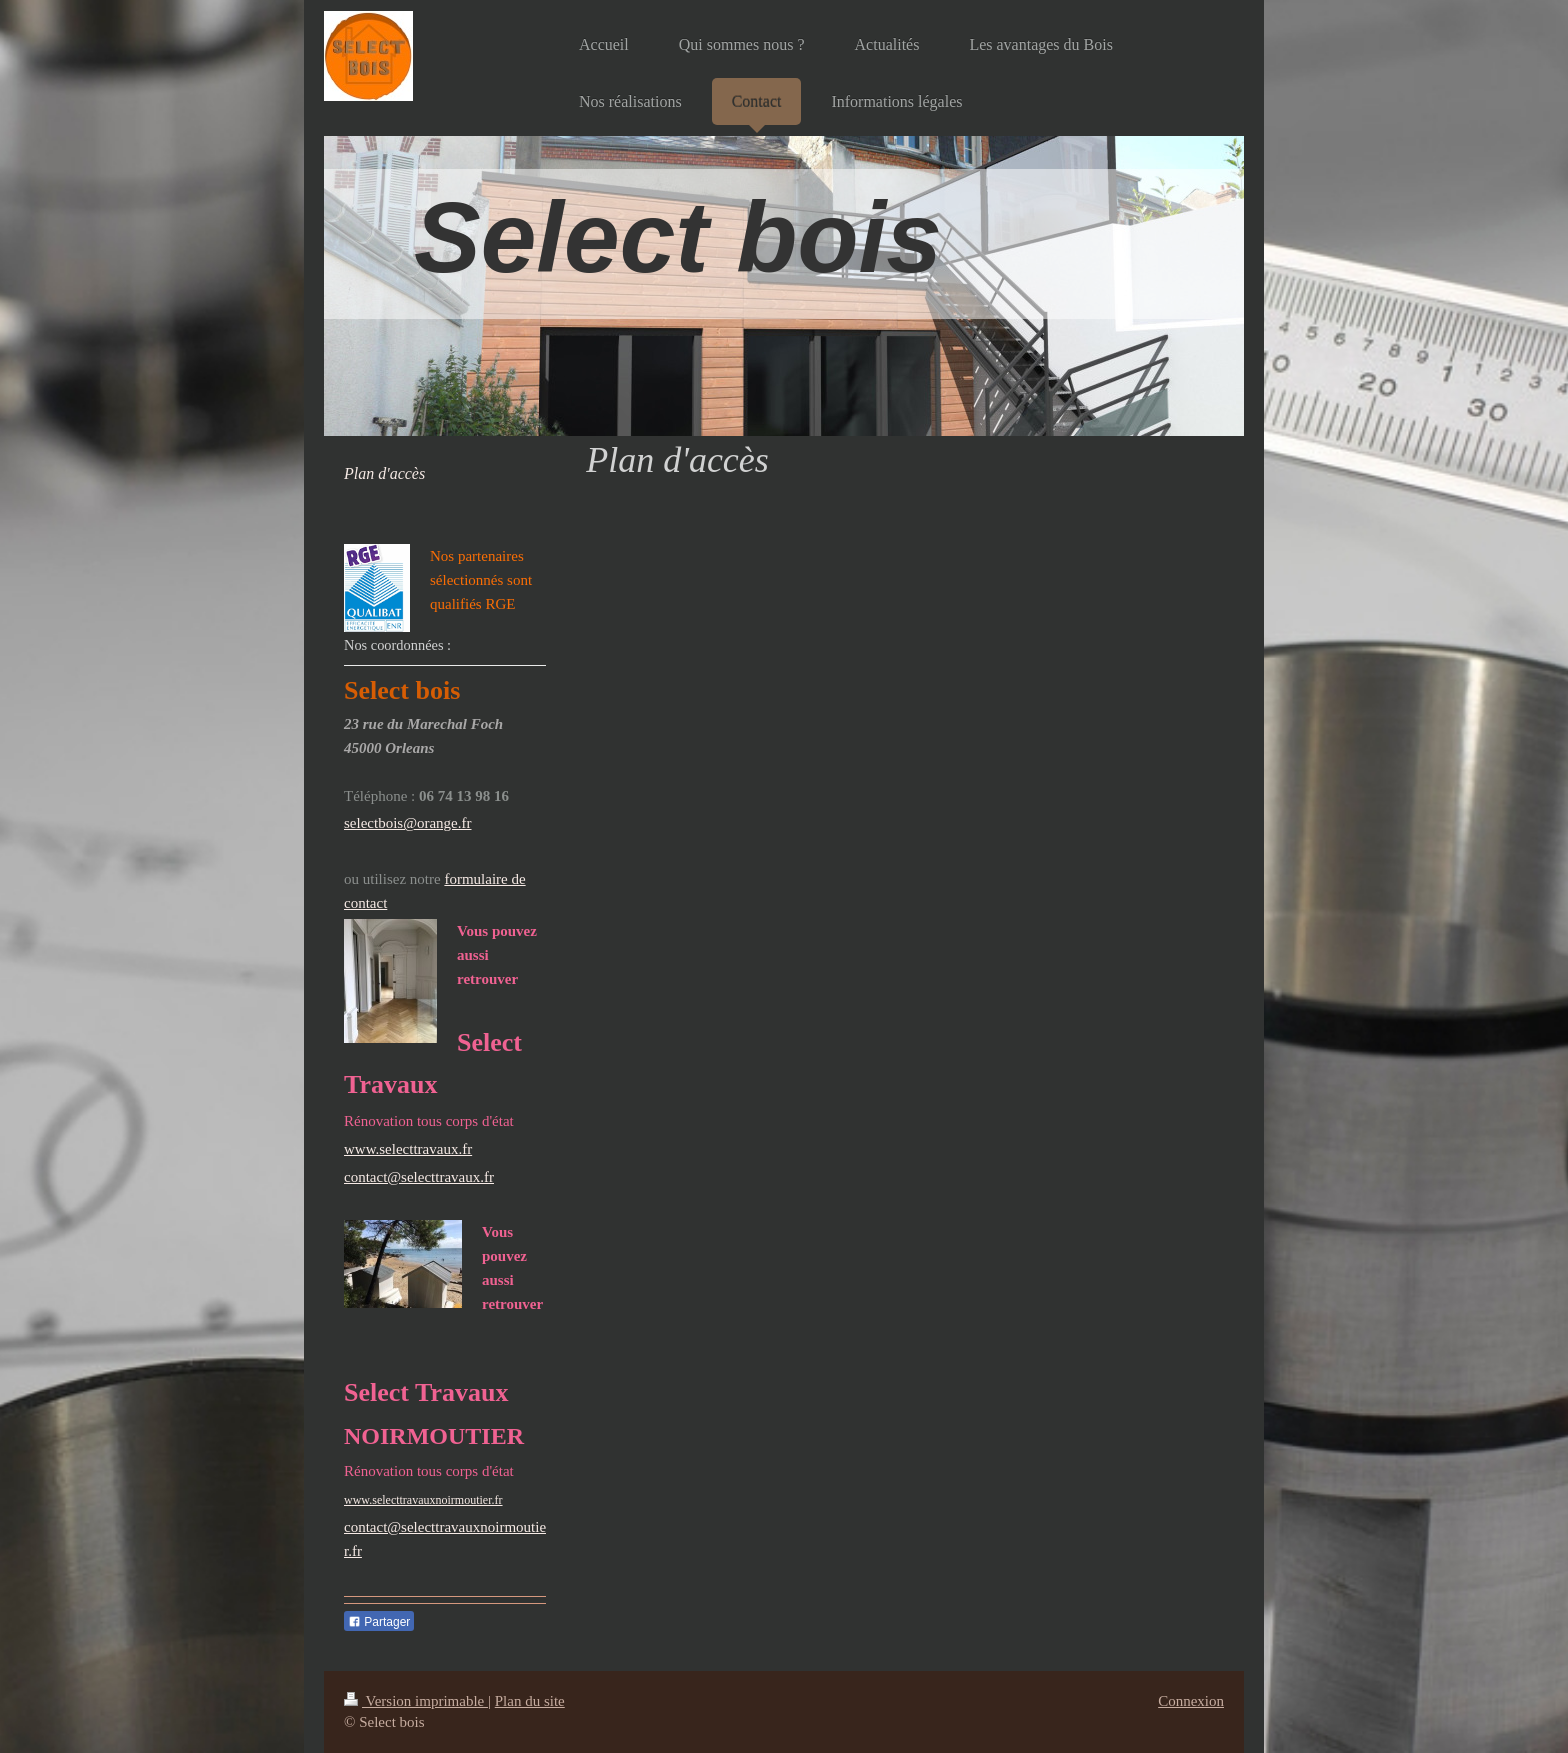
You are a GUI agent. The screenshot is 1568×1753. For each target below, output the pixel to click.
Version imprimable (416, 1701)
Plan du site (530, 1701)
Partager (379, 1622)
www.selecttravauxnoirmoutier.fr (423, 1500)
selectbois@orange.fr (408, 823)
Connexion (1191, 1701)
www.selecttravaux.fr (408, 1149)
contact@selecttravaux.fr (419, 1177)
